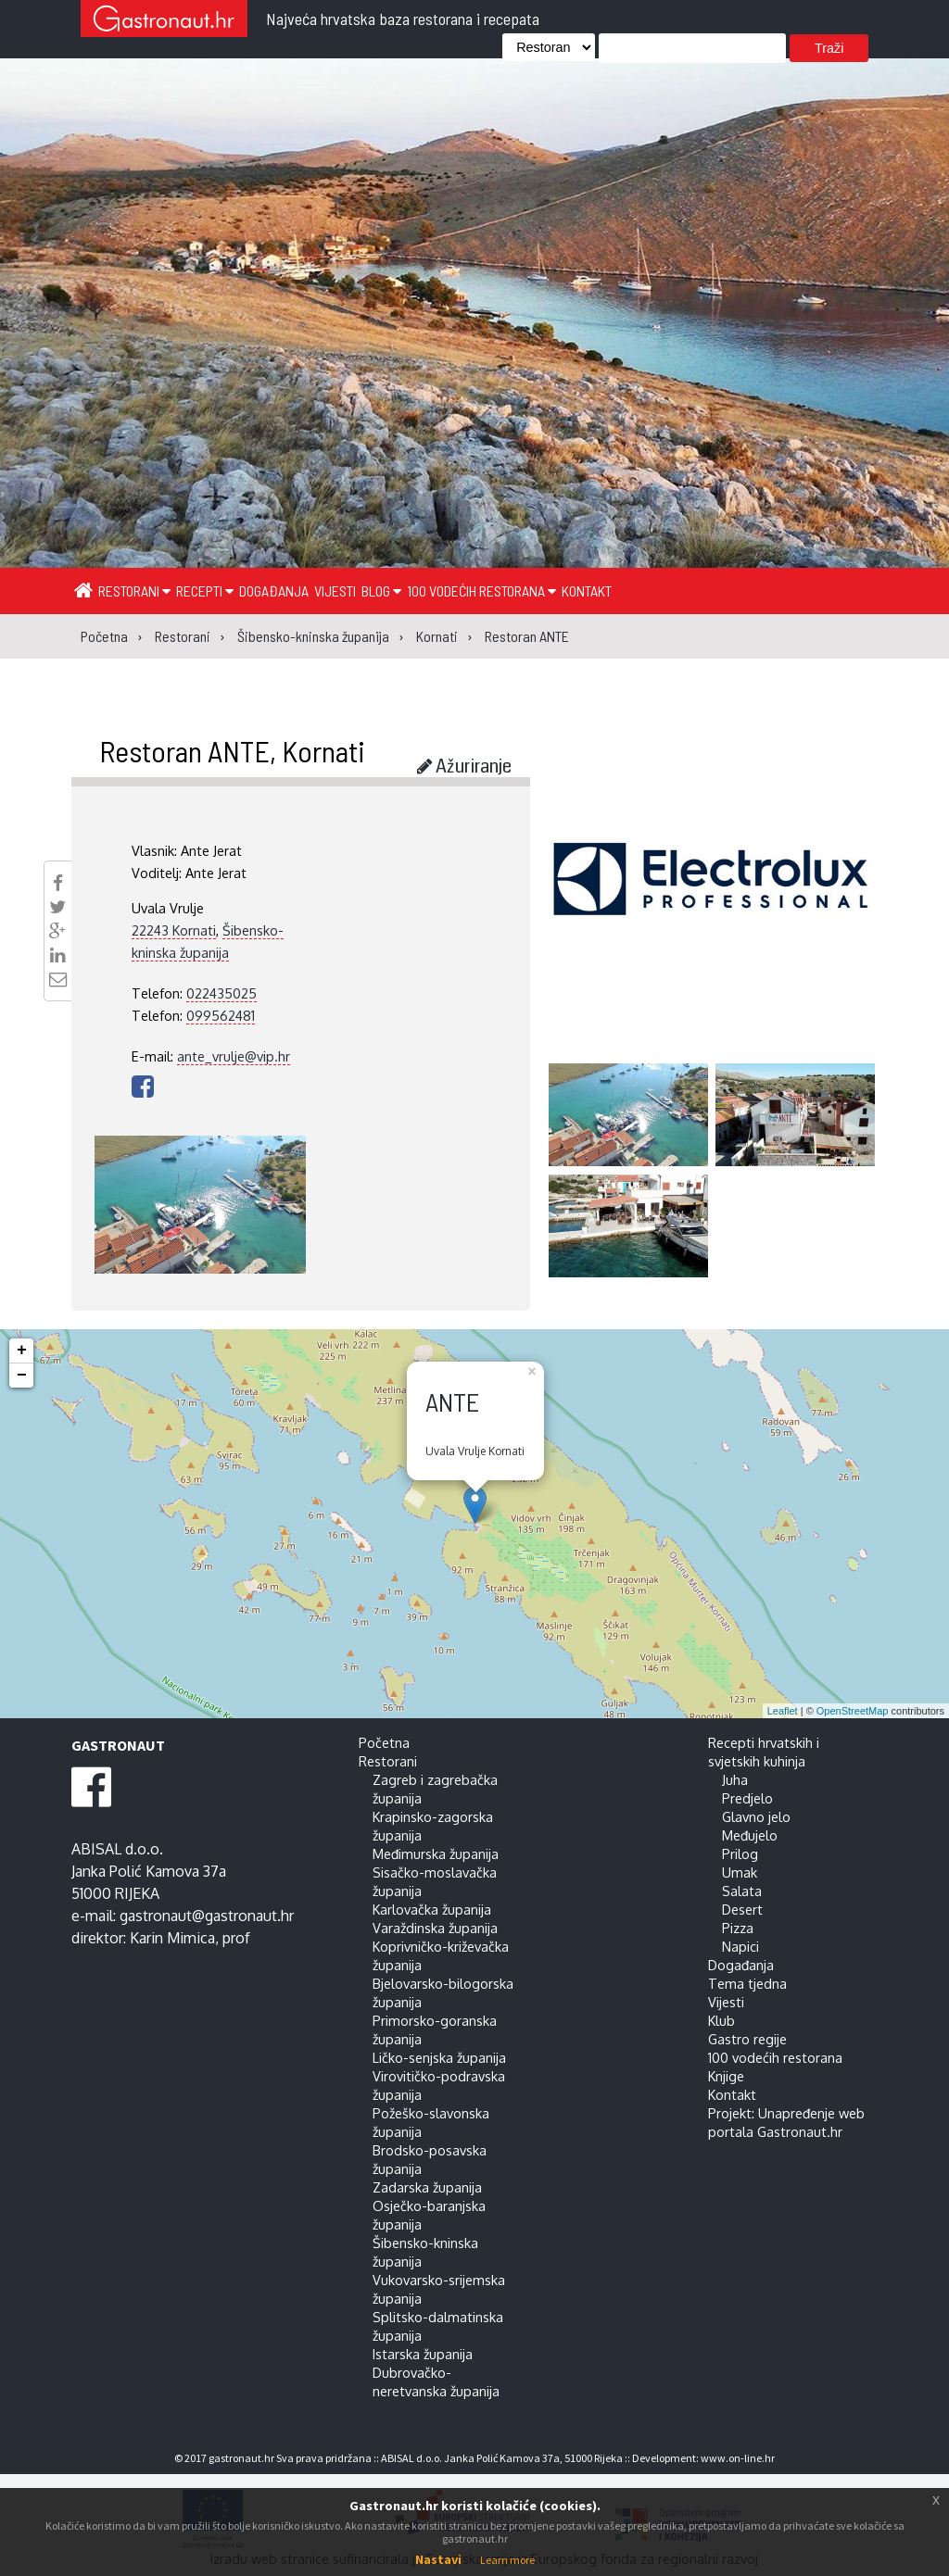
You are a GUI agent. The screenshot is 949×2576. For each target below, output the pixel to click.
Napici (740, 1946)
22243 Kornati (174, 930)
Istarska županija (423, 2353)
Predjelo (747, 1798)
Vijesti (335, 590)
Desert (742, 1909)
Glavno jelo (756, 1816)
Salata (742, 1890)
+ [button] (22, 1350)
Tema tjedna (747, 1983)
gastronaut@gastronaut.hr (207, 1915)
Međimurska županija (436, 1853)
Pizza (737, 1927)
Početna (384, 1742)
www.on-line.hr (738, 2458)
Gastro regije (747, 2038)
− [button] (22, 1375)
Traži (829, 48)
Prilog (740, 1853)
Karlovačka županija (432, 1909)
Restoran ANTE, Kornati (232, 750)
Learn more (507, 2560)
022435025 (221, 993)
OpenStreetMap (852, 1710)
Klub (721, 2020)
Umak (739, 1872)
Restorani (134, 590)
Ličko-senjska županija (439, 2057)
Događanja (274, 590)
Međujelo (750, 1835)
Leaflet (782, 1710)
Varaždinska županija (435, 1927)
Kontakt (587, 590)
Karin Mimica (172, 1938)
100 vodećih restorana (481, 590)
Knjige (726, 2075)
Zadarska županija (427, 2187)
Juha (735, 1779)
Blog (381, 590)
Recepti (205, 590)
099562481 (220, 1015)
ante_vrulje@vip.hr (233, 1056)
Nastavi (438, 2559)
